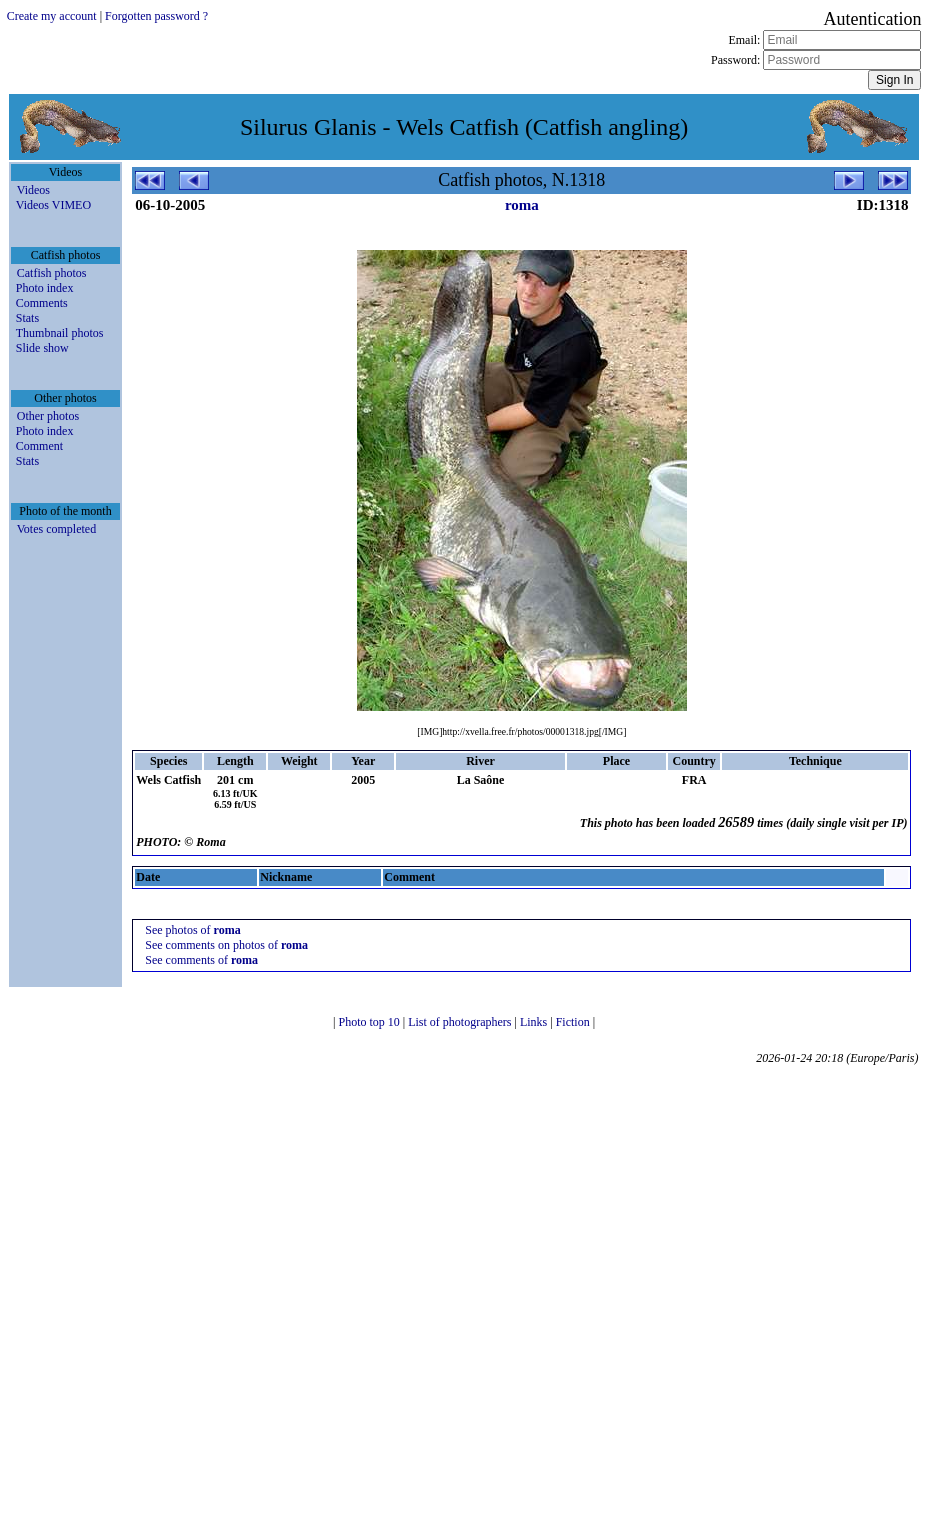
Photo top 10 (370, 1022)
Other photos (48, 416)
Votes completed (56, 529)
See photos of (192, 930)
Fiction (574, 1022)
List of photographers (461, 1022)
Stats (27, 318)
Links (535, 1022)
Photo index (45, 288)
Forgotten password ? (156, 16)
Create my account (52, 16)
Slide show (42, 348)
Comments (42, 303)
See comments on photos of (226, 945)
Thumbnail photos (60, 333)
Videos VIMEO (53, 205)
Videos (33, 190)
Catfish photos (52, 273)
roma (522, 205)
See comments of (201, 960)
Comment (39, 446)
